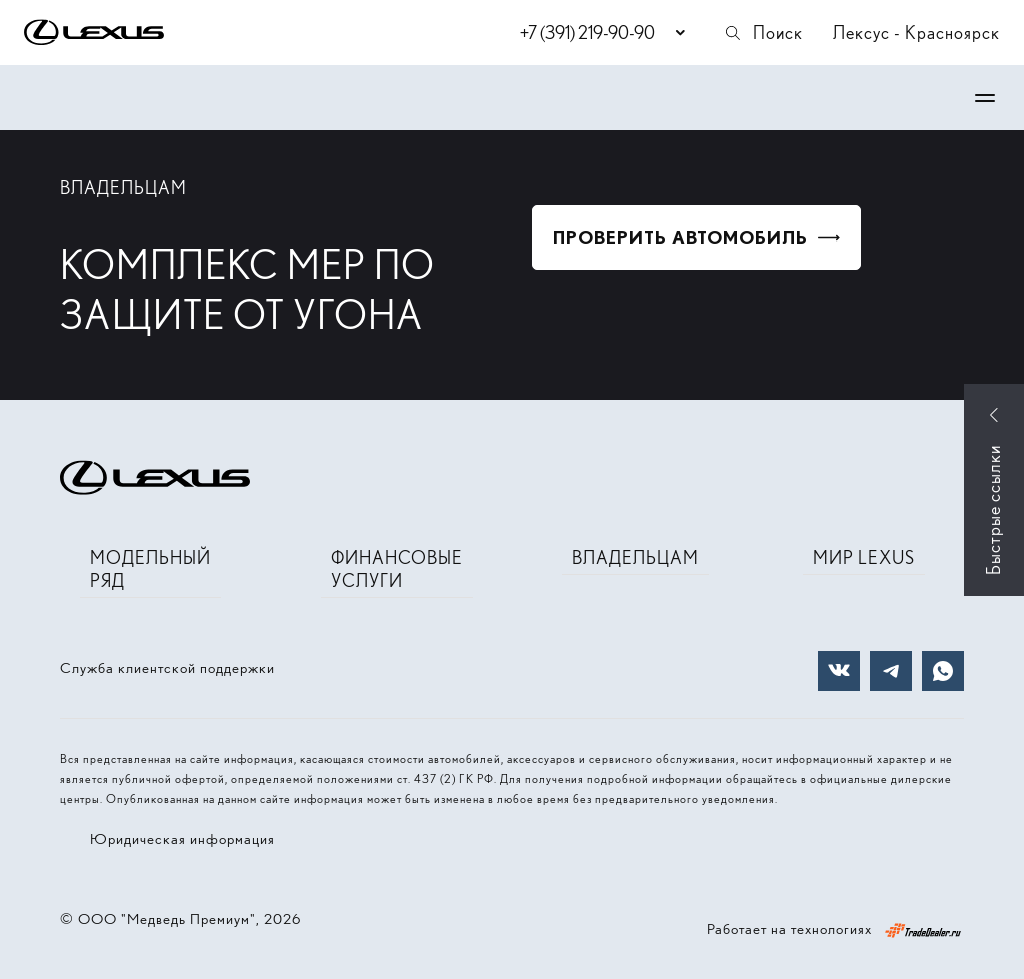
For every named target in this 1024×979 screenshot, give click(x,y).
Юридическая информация (182, 839)
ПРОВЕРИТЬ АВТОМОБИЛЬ (680, 237)
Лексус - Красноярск (916, 32)
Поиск (763, 32)
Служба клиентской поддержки (167, 668)
